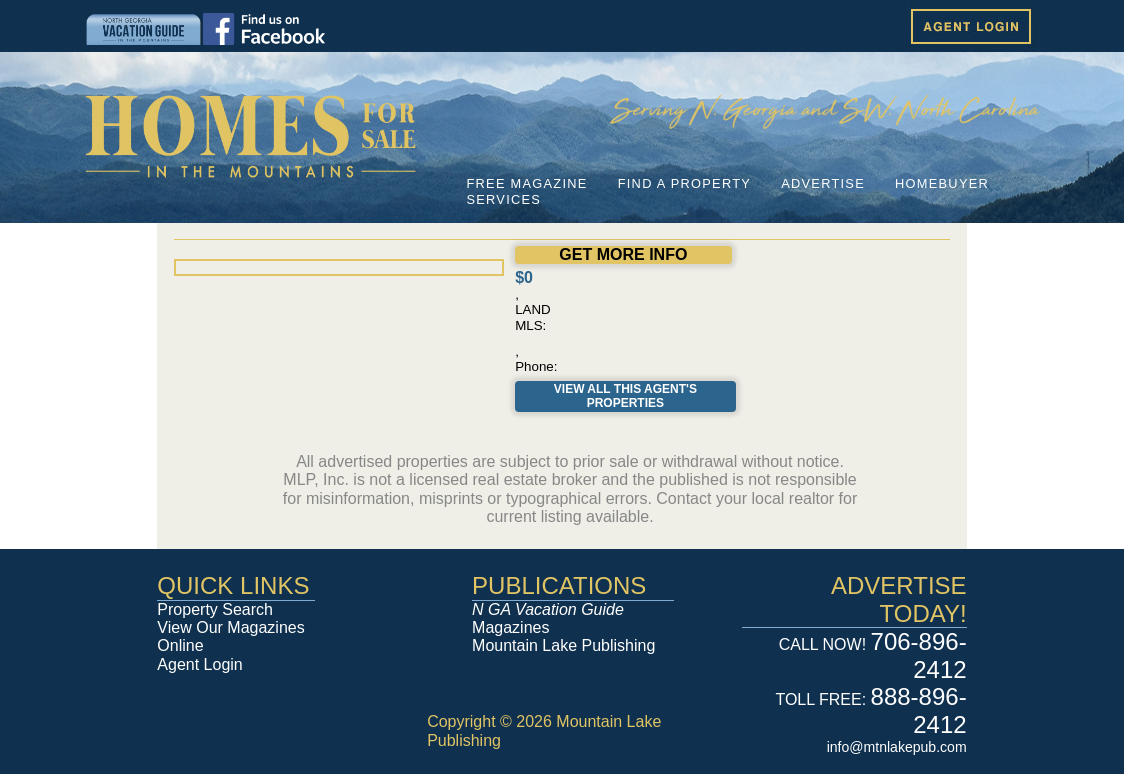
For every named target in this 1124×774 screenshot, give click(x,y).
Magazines (548, 618)
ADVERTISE (823, 183)
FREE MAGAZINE (526, 183)
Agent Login (199, 664)
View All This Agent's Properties (625, 396)
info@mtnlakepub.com (897, 747)
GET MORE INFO (623, 254)
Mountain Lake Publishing (563, 645)
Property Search (215, 609)
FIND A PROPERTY (684, 183)
